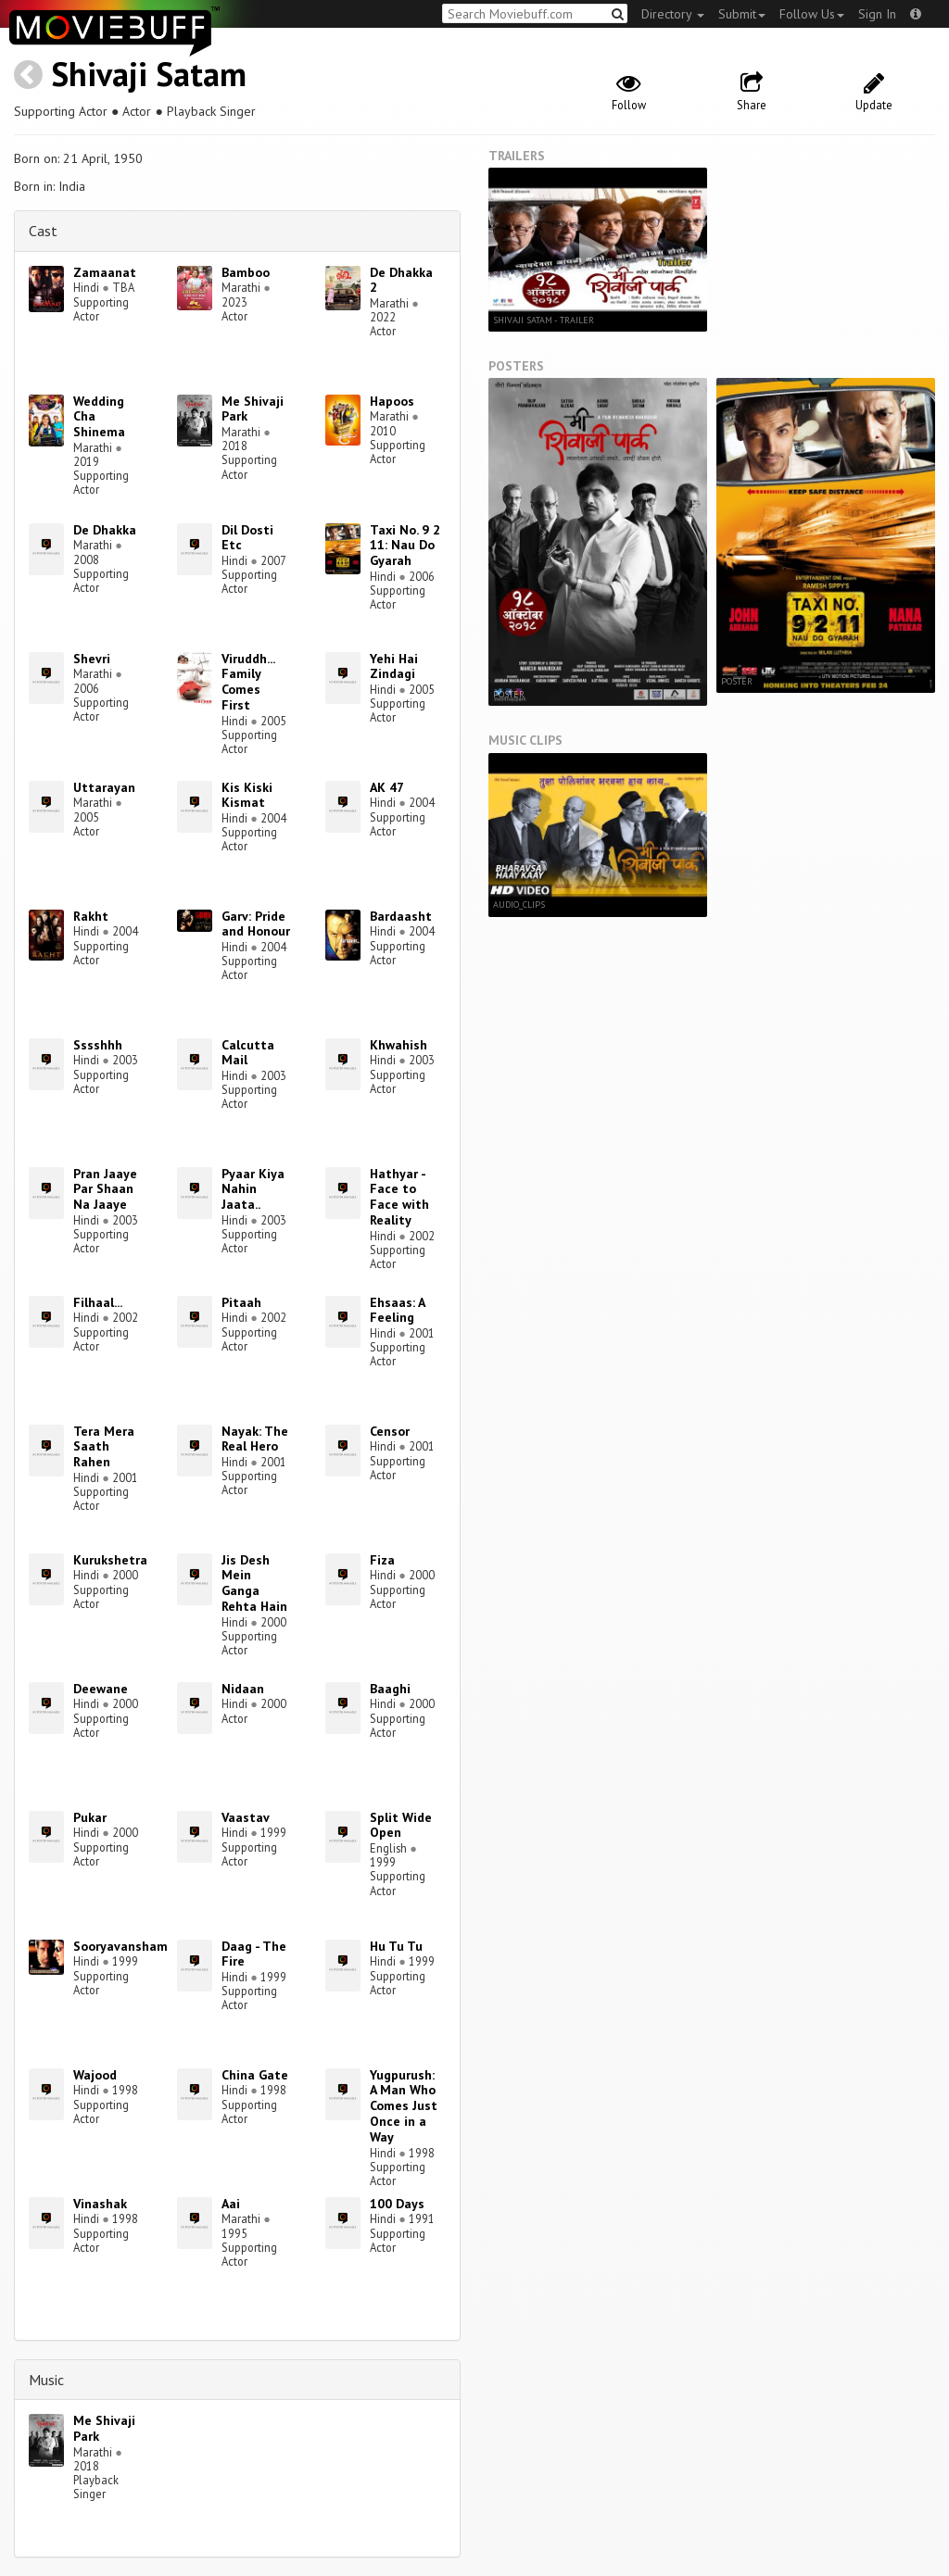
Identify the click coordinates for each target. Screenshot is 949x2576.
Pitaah (241, 1302)
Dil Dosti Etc (247, 537)
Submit (742, 14)
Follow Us (811, 14)
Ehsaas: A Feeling (397, 1310)
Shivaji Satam (149, 73)
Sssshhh (97, 1045)
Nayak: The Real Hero (254, 1439)
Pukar (90, 1817)
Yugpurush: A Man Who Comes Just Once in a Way (403, 2106)
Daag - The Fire (253, 1954)
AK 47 (387, 787)
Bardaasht (401, 916)
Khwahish (398, 1045)
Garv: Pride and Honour (255, 924)
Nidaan (242, 1688)
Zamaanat (104, 272)
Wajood (95, 2075)
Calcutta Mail (247, 1053)
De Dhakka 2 (401, 280)
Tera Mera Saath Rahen (103, 1447)
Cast (43, 230)
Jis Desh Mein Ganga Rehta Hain (254, 1583)
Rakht (90, 916)
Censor (390, 1431)
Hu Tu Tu (396, 1946)
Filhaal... (97, 1302)
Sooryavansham (120, 1946)
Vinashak (100, 2203)
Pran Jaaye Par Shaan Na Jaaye (105, 1189)
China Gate (254, 2075)
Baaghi (390, 1688)
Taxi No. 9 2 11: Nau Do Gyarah (405, 545)
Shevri (91, 658)
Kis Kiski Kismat (246, 795)
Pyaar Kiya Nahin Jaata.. (253, 1189)
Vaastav (245, 1817)
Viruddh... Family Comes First (247, 681)
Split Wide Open (401, 1825)
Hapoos (392, 401)
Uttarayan (104, 787)
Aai (230, 2203)
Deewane (100, 1688)
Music (46, 2379)
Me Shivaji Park (252, 409)
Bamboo (245, 272)
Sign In (877, 14)
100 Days (397, 2203)
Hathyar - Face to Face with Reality (399, 1196)
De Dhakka (104, 529)
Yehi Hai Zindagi (394, 666)
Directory (672, 14)
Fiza (382, 1560)
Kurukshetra (110, 1560)
